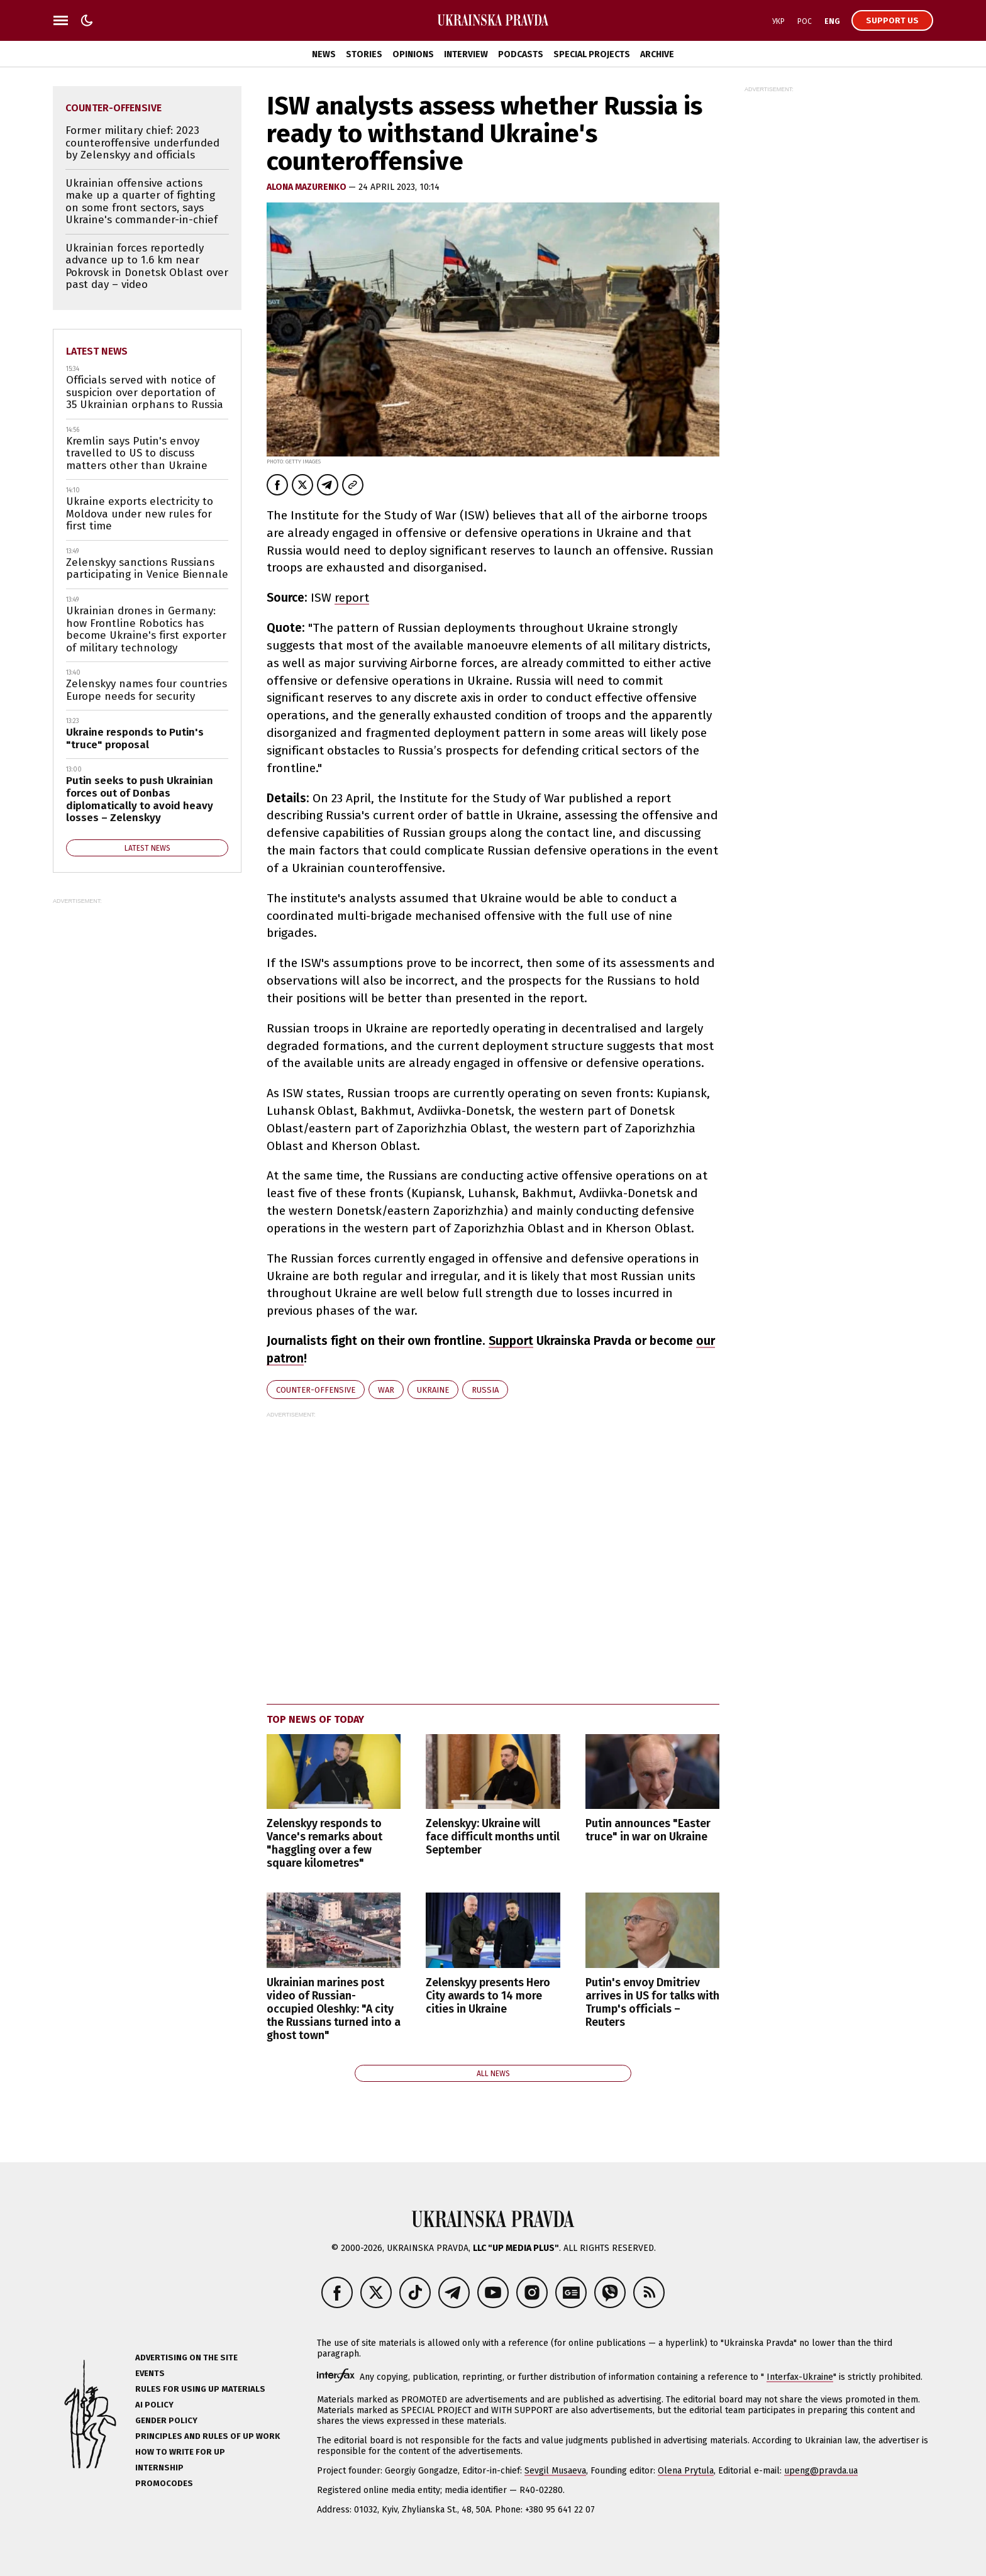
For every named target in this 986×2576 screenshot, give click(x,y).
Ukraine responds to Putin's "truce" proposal (135, 738)
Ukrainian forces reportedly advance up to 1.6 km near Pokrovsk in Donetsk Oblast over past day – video (146, 266)
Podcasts (520, 54)
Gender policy (166, 2420)
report (352, 597)
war (386, 1390)
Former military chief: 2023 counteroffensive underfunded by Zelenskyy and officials (142, 143)
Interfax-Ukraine (800, 2377)
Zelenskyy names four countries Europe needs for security (146, 690)
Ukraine (433, 1390)
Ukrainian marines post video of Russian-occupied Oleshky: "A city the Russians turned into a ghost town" (334, 2009)
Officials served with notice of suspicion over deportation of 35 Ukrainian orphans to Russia (144, 392)
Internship (159, 2467)
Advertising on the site (186, 2357)
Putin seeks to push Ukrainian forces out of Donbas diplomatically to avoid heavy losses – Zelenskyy (139, 799)
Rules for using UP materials (200, 2389)
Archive (657, 54)
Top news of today (315, 1719)
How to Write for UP (180, 2452)
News (324, 54)
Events (150, 2373)
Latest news (97, 351)
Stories (364, 54)
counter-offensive (315, 1390)
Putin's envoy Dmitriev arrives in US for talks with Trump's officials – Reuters (652, 2002)
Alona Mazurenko (307, 187)
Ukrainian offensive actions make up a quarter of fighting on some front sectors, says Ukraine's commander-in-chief (141, 202)
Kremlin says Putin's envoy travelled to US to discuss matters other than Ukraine (137, 453)
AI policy (154, 2404)
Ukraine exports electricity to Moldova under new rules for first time (139, 514)
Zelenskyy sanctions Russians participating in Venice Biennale (147, 569)
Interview (466, 54)
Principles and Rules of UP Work (207, 2436)
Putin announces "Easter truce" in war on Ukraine (648, 1830)
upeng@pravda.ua (821, 2470)
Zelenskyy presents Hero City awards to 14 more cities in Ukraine (488, 1996)
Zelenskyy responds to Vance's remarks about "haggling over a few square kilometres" (324, 1843)
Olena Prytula (686, 2470)
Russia (485, 1390)
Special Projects (591, 54)
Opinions (413, 54)
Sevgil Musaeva (555, 2470)
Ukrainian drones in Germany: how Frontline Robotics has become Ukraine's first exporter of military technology (146, 629)
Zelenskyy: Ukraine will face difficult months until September (493, 1837)
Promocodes (164, 2483)
